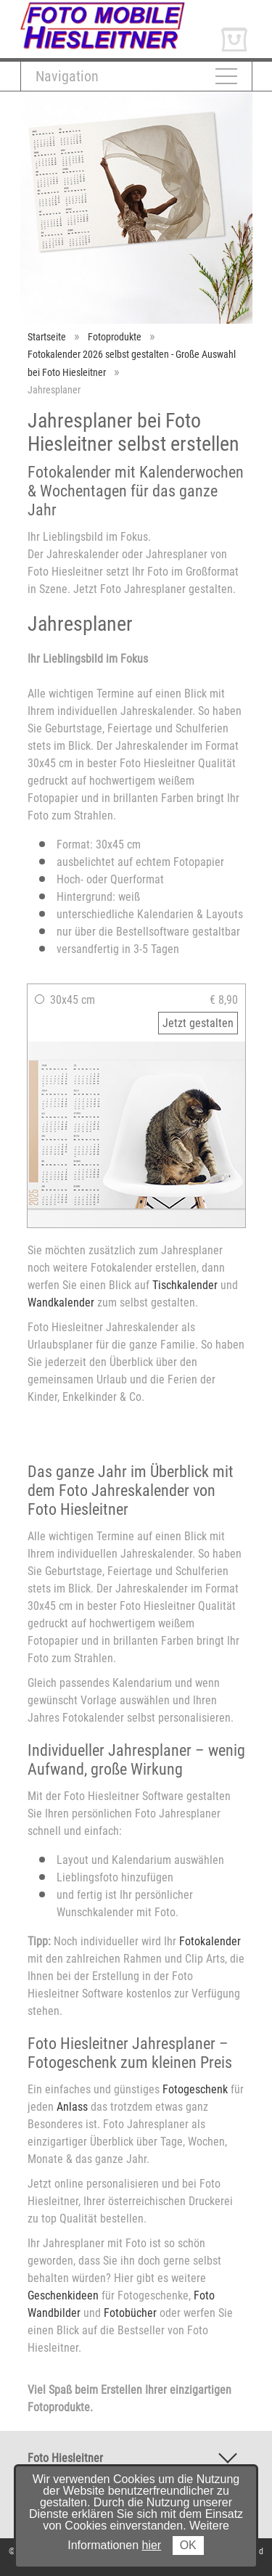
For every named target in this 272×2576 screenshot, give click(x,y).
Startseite (47, 337)
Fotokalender (210, 1941)
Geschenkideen (63, 2295)
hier (152, 2545)
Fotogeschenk (195, 2089)
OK (188, 2545)
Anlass (72, 2107)
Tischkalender (185, 1285)
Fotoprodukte (114, 337)
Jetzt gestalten (198, 1023)
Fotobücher (130, 2313)
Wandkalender (61, 1302)
